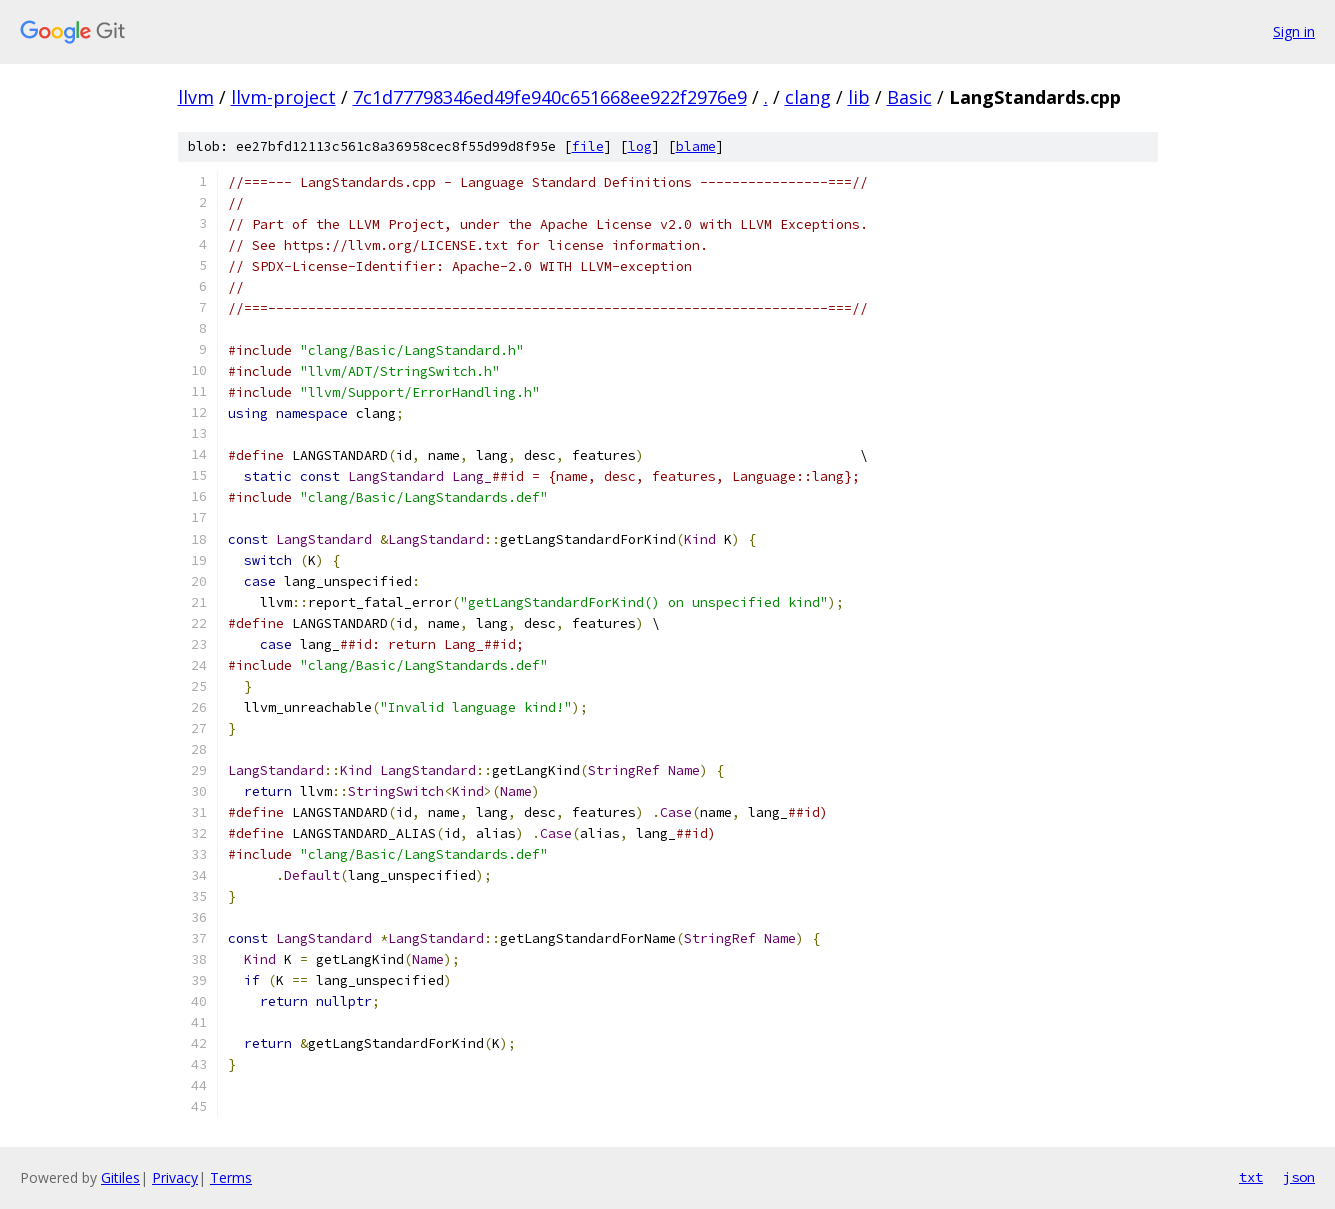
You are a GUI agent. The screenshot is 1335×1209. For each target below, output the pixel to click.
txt (1251, 1177)
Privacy (175, 1177)
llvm (196, 97)
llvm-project (283, 97)
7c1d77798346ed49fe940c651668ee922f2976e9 (550, 97)
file (588, 146)
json (1299, 1177)
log (640, 146)
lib (859, 97)
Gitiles (120, 1177)
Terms (231, 1177)
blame (696, 146)
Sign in (1294, 31)
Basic (909, 97)
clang (808, 97)
